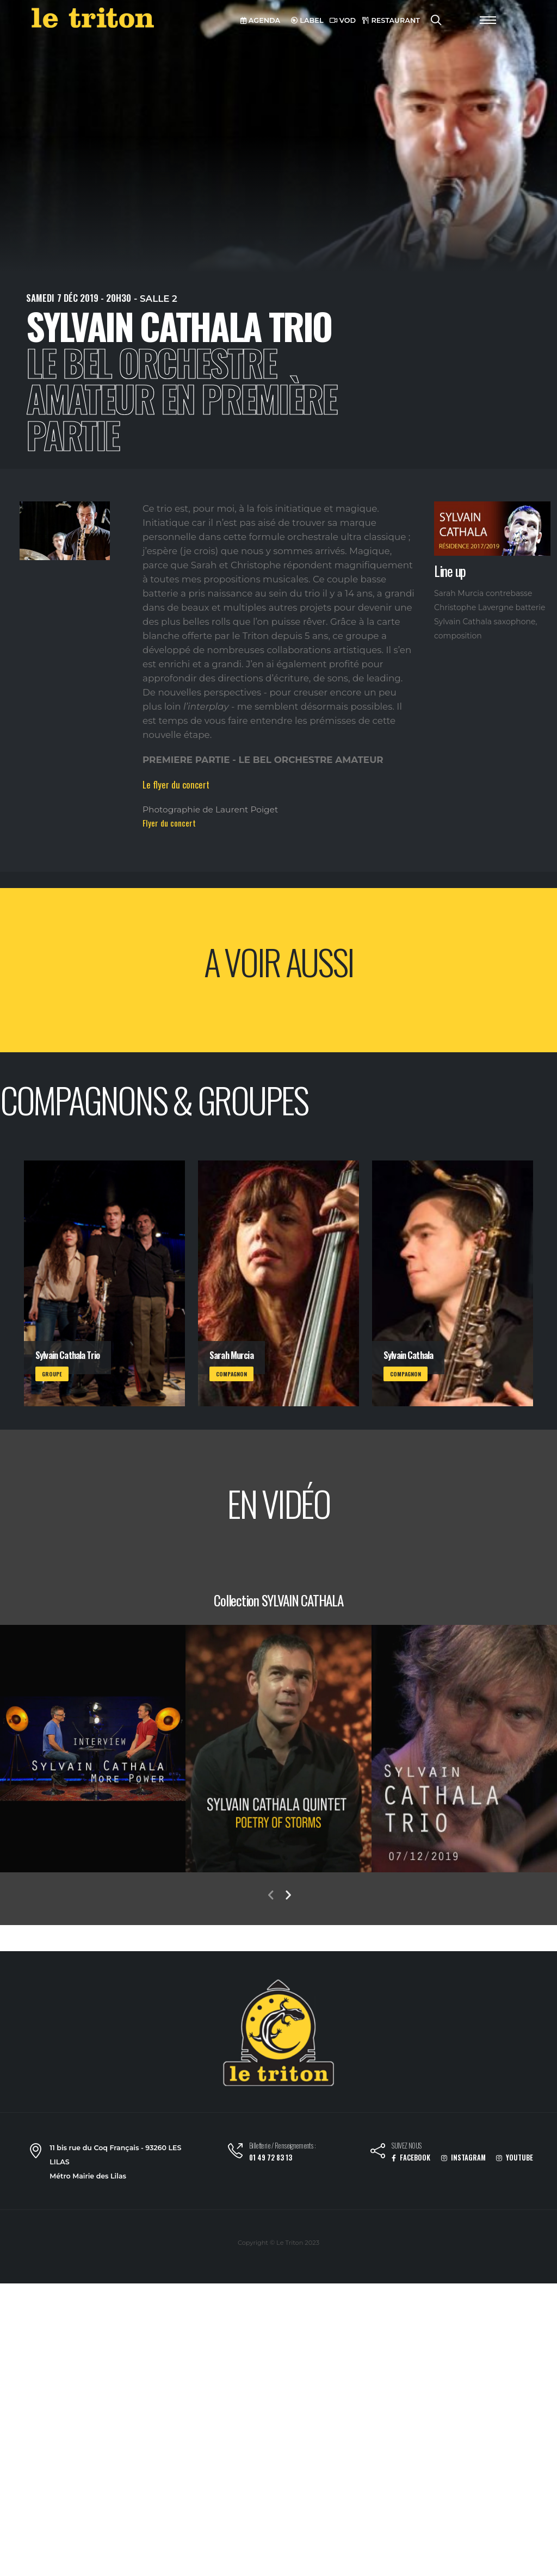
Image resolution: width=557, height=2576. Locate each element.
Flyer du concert (169, 823)
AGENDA (260, 20)
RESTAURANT (391, 20)
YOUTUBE (514, 2157)
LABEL (307, 20)
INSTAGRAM (463, 2157)
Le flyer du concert (176, 784)
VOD (343, 20)
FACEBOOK (411, 2157)
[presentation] (270, 1896)
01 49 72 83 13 (270, 2157)
